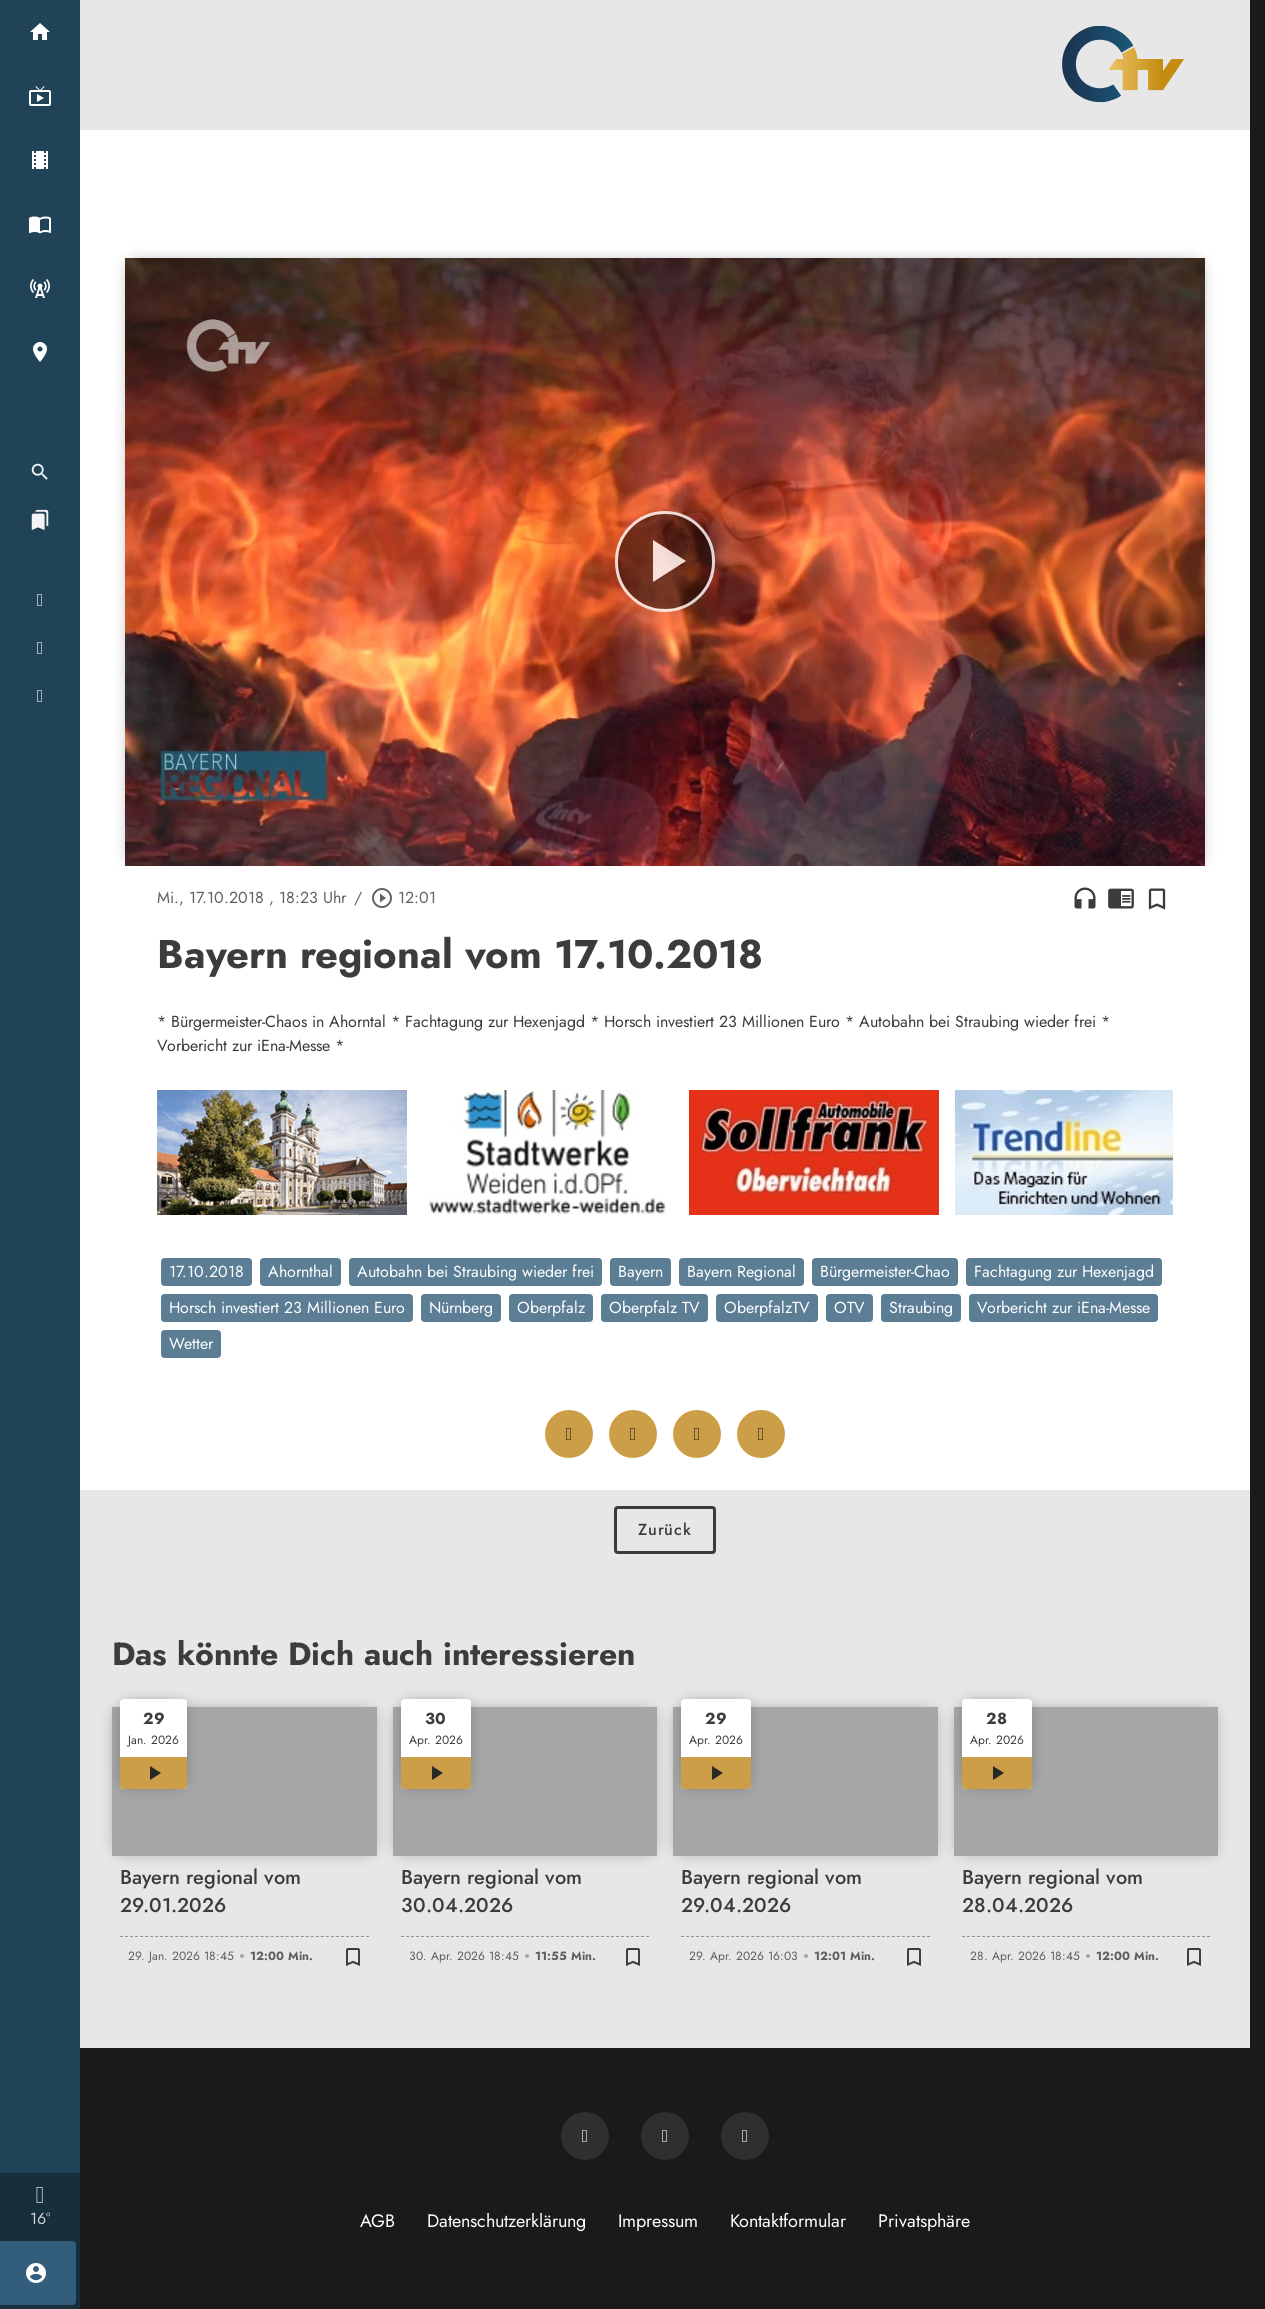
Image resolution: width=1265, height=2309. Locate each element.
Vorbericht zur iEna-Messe (1063, 1307)
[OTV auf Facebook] (665, 2136)
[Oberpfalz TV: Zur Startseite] (1123, 64)
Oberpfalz (551, 1307)
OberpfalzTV (767, 1307)
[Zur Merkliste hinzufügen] (1157, 898)
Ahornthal (300, 1271)
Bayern (640, 1271)
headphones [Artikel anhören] (1085, 898)
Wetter (191, 1343)
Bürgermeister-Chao (885, 1271)
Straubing (921, 1307)
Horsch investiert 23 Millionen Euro (287, 1307)
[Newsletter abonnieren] (585, 2136)
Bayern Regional (741, 1271)
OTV (849, 1307)
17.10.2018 (206, 1271)
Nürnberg (461, 1307)
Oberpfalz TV (654, 1307)
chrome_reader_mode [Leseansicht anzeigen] (1121, 898)
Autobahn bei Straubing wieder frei (475, 1271)
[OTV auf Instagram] (745, 2136)
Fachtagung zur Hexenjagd (1064, 1271)
